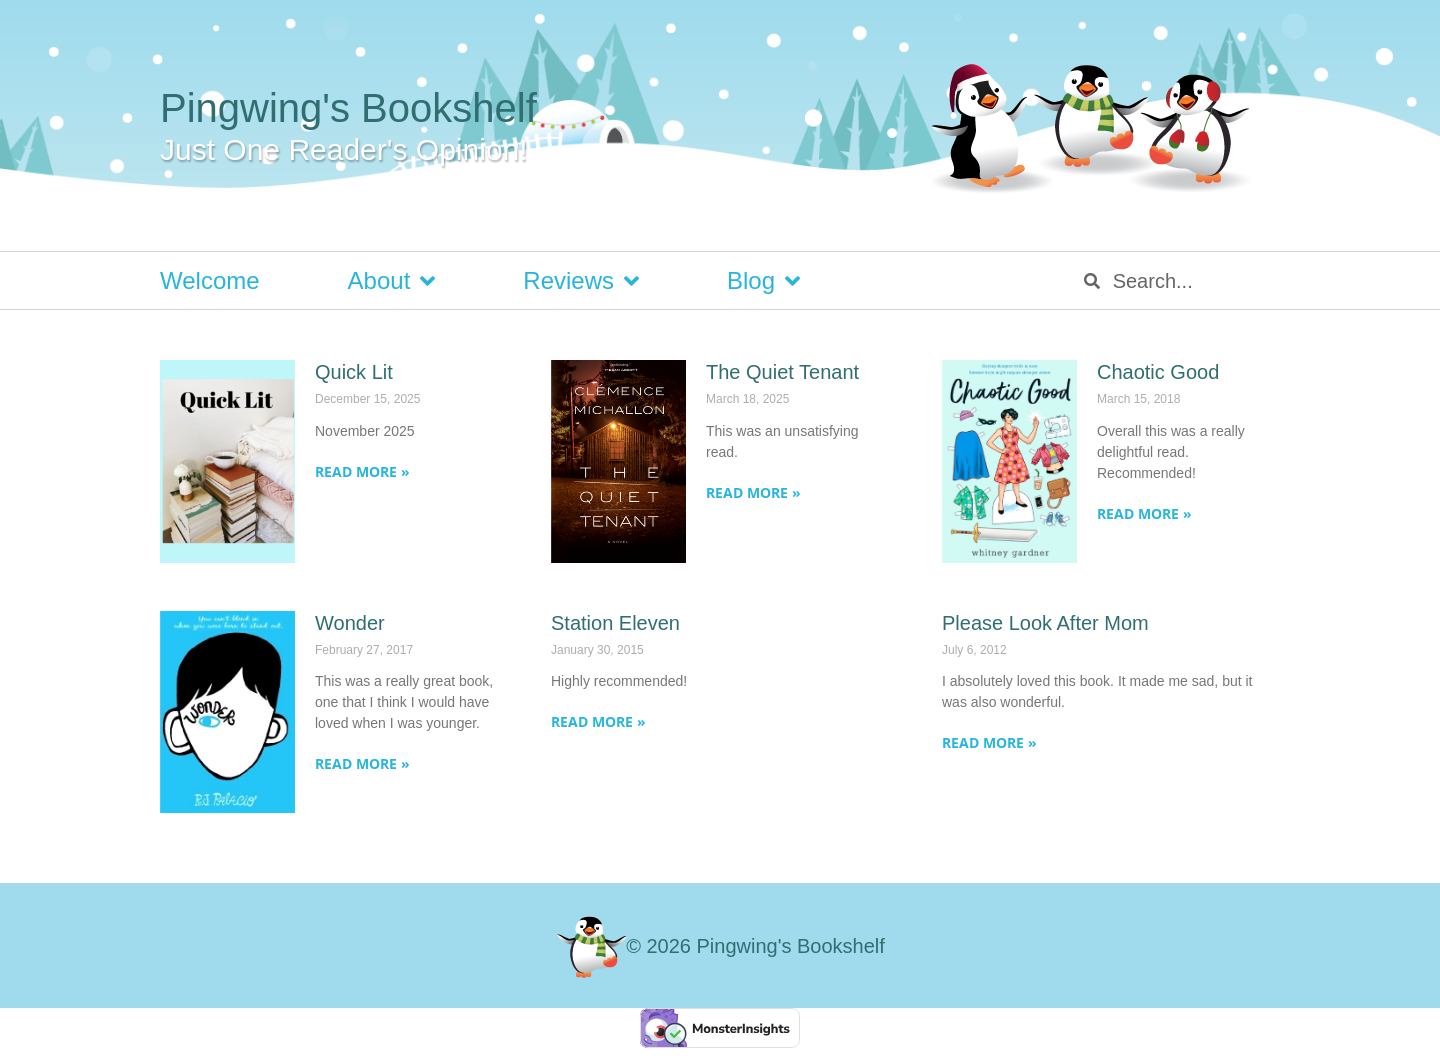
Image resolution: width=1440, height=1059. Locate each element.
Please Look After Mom (1045, 623)
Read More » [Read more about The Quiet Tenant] (753, 492)
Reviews (581, 281)
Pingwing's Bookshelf (348, 108)
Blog (763, 281)
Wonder (350, 623)
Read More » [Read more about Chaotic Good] (1144, 513)
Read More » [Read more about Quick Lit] (362, 471)
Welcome (210, 280)
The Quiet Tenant (782, 372)
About (392, 281)
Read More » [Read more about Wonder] (362, 763)
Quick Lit (354, 372)
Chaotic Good (1158, 372)
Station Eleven (615, 623)
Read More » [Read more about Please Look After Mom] (989, 742)
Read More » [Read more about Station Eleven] (598, 721)
